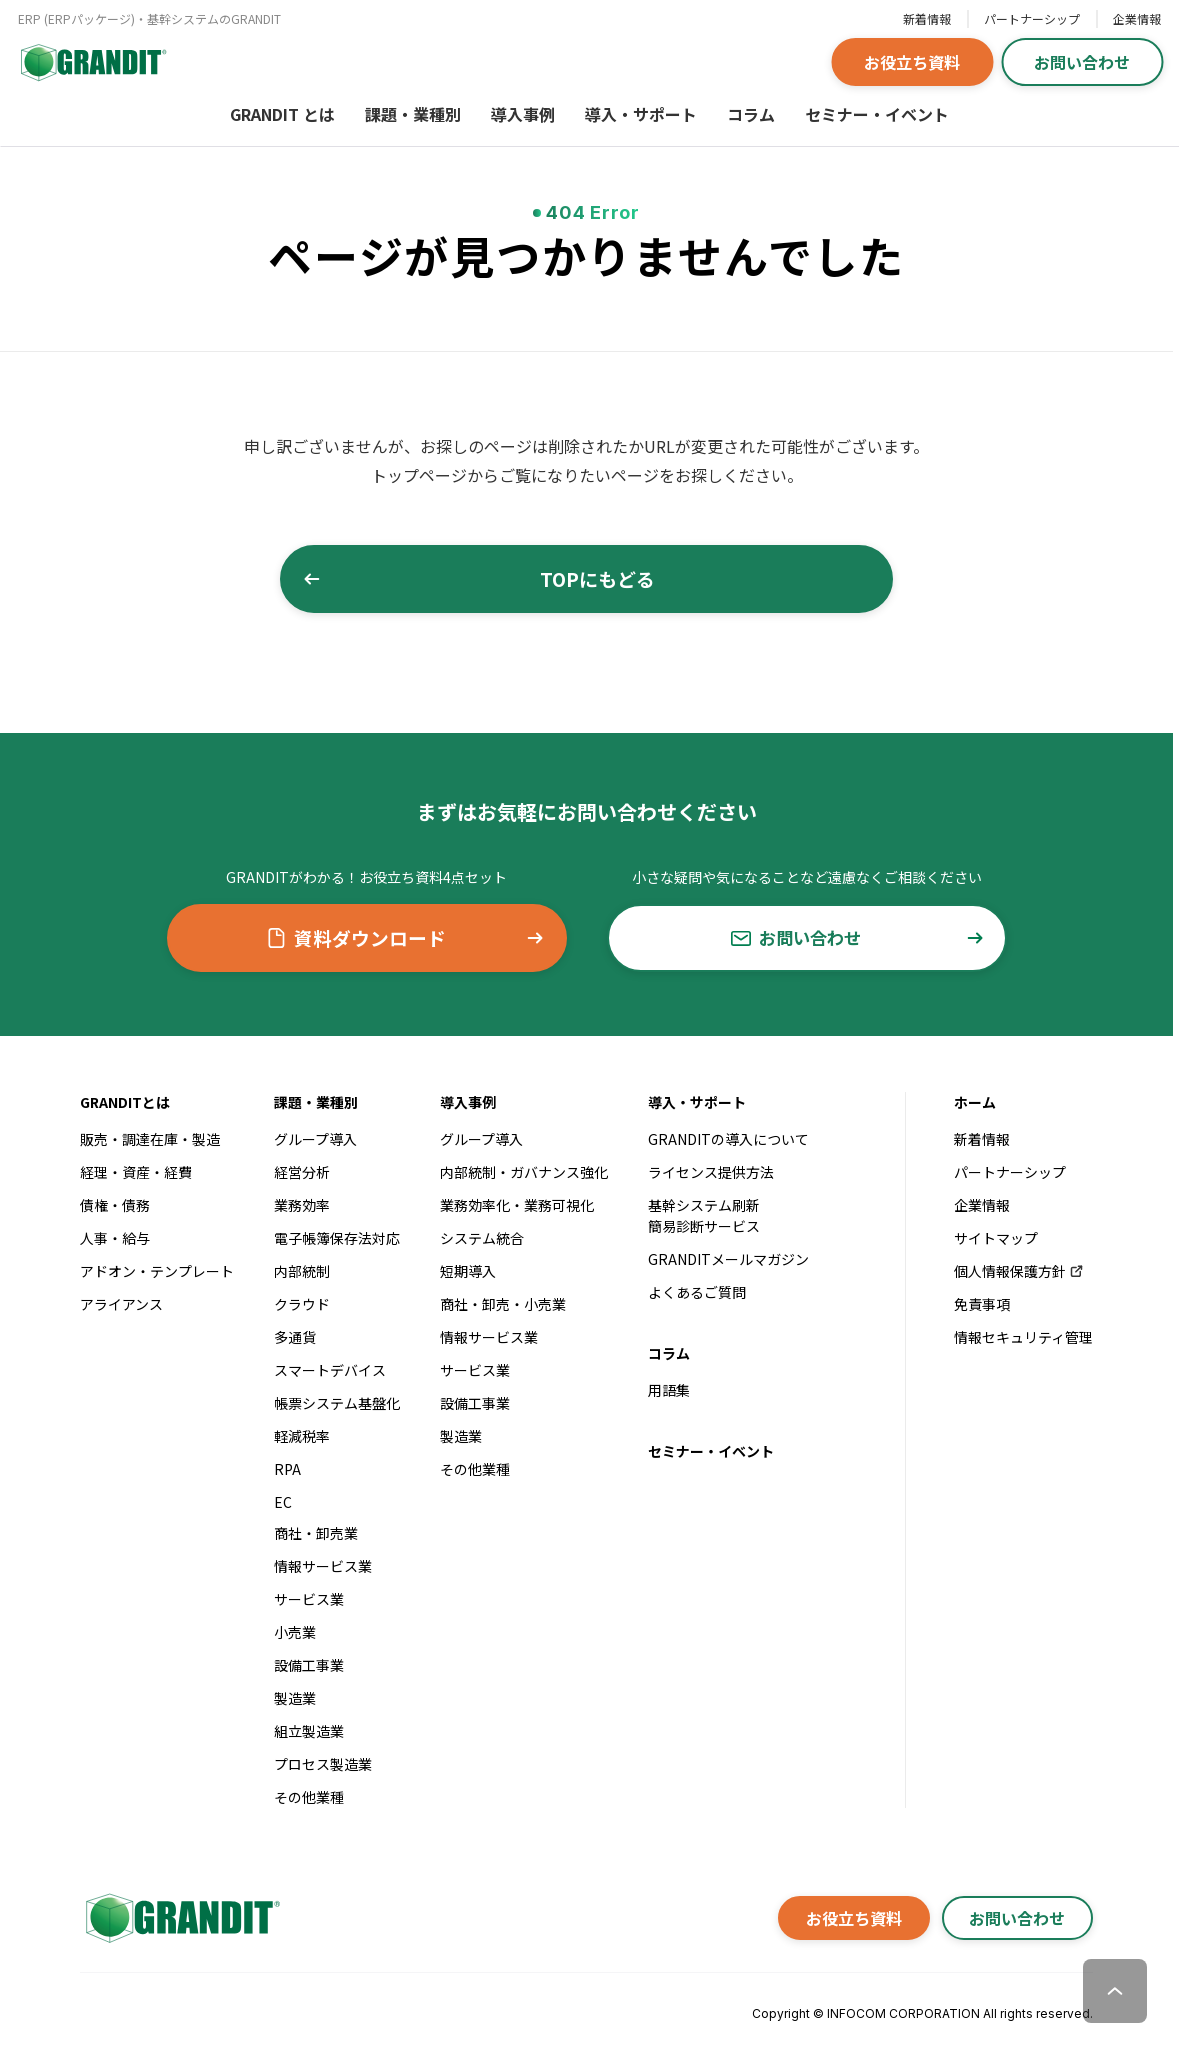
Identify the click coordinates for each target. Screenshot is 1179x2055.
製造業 (295, 1698)
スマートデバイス (330, 1370)
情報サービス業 (323, 1566)
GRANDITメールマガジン (728, 1259)
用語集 (669, 1390)
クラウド (302, 1304)
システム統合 (482, 1238)
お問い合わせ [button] (1082, 62)
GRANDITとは (125, 1102)
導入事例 (523, 114)
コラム (751, 114)
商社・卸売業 (316, 1533)
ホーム (975, 1102)
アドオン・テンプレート (157, 1271)
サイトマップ (996, 1238)
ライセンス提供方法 (711, 1172)
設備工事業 (309, 1665)
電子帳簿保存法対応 (337, 1238)
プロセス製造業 (323, 1764)
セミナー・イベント (877, 114)
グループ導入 (315, 1139)
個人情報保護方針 (1019, 1271)
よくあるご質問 (697, 1292)
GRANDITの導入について (728, 1139)
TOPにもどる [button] (534, 578)
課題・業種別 (413, 114)
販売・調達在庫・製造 (150, 1139)
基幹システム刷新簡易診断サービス (704, 1215)
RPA (287, 1469)
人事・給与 (115, 1238)
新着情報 (927, 18)
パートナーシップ (1032, 18)
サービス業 (309, 1599)
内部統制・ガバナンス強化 (524, 1172)
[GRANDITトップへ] (180, 1918)
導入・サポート (641, 114)
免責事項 (982, 1304)
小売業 (295, 1632)
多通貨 (295, 1337)
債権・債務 (115, 1205)
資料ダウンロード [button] (403, 937)
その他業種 (309, 1797)
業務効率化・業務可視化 (517, 1205)
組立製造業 (309, 1731)
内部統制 (302, 1271)
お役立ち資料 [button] (912, 62)
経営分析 (302, 1172)
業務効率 (302, 1205)
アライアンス (121, 1304)
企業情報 (1137, 18)
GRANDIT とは (282, 114)
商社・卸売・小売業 (503, 1304)
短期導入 (468, 1271)
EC (283, 1502)
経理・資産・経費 (136, 1172)
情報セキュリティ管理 (1023, 1337)
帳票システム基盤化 (337, 1403)
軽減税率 (302, 1436)
